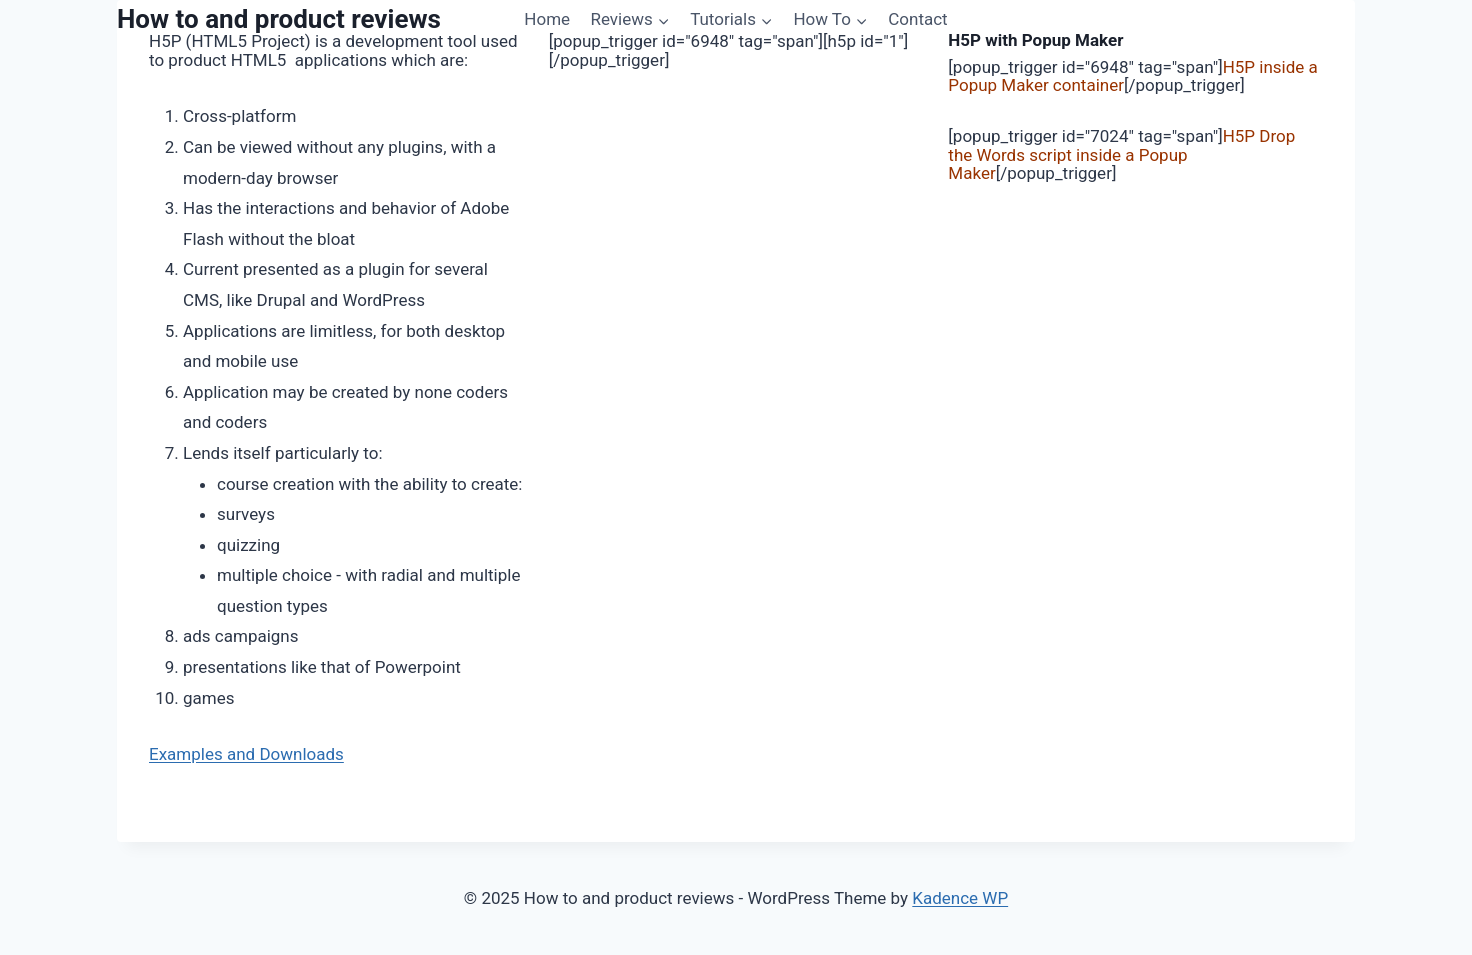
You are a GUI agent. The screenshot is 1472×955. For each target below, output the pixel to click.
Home (547, 19)
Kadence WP (960, 898)
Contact (917, 19)
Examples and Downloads (246, 754)
